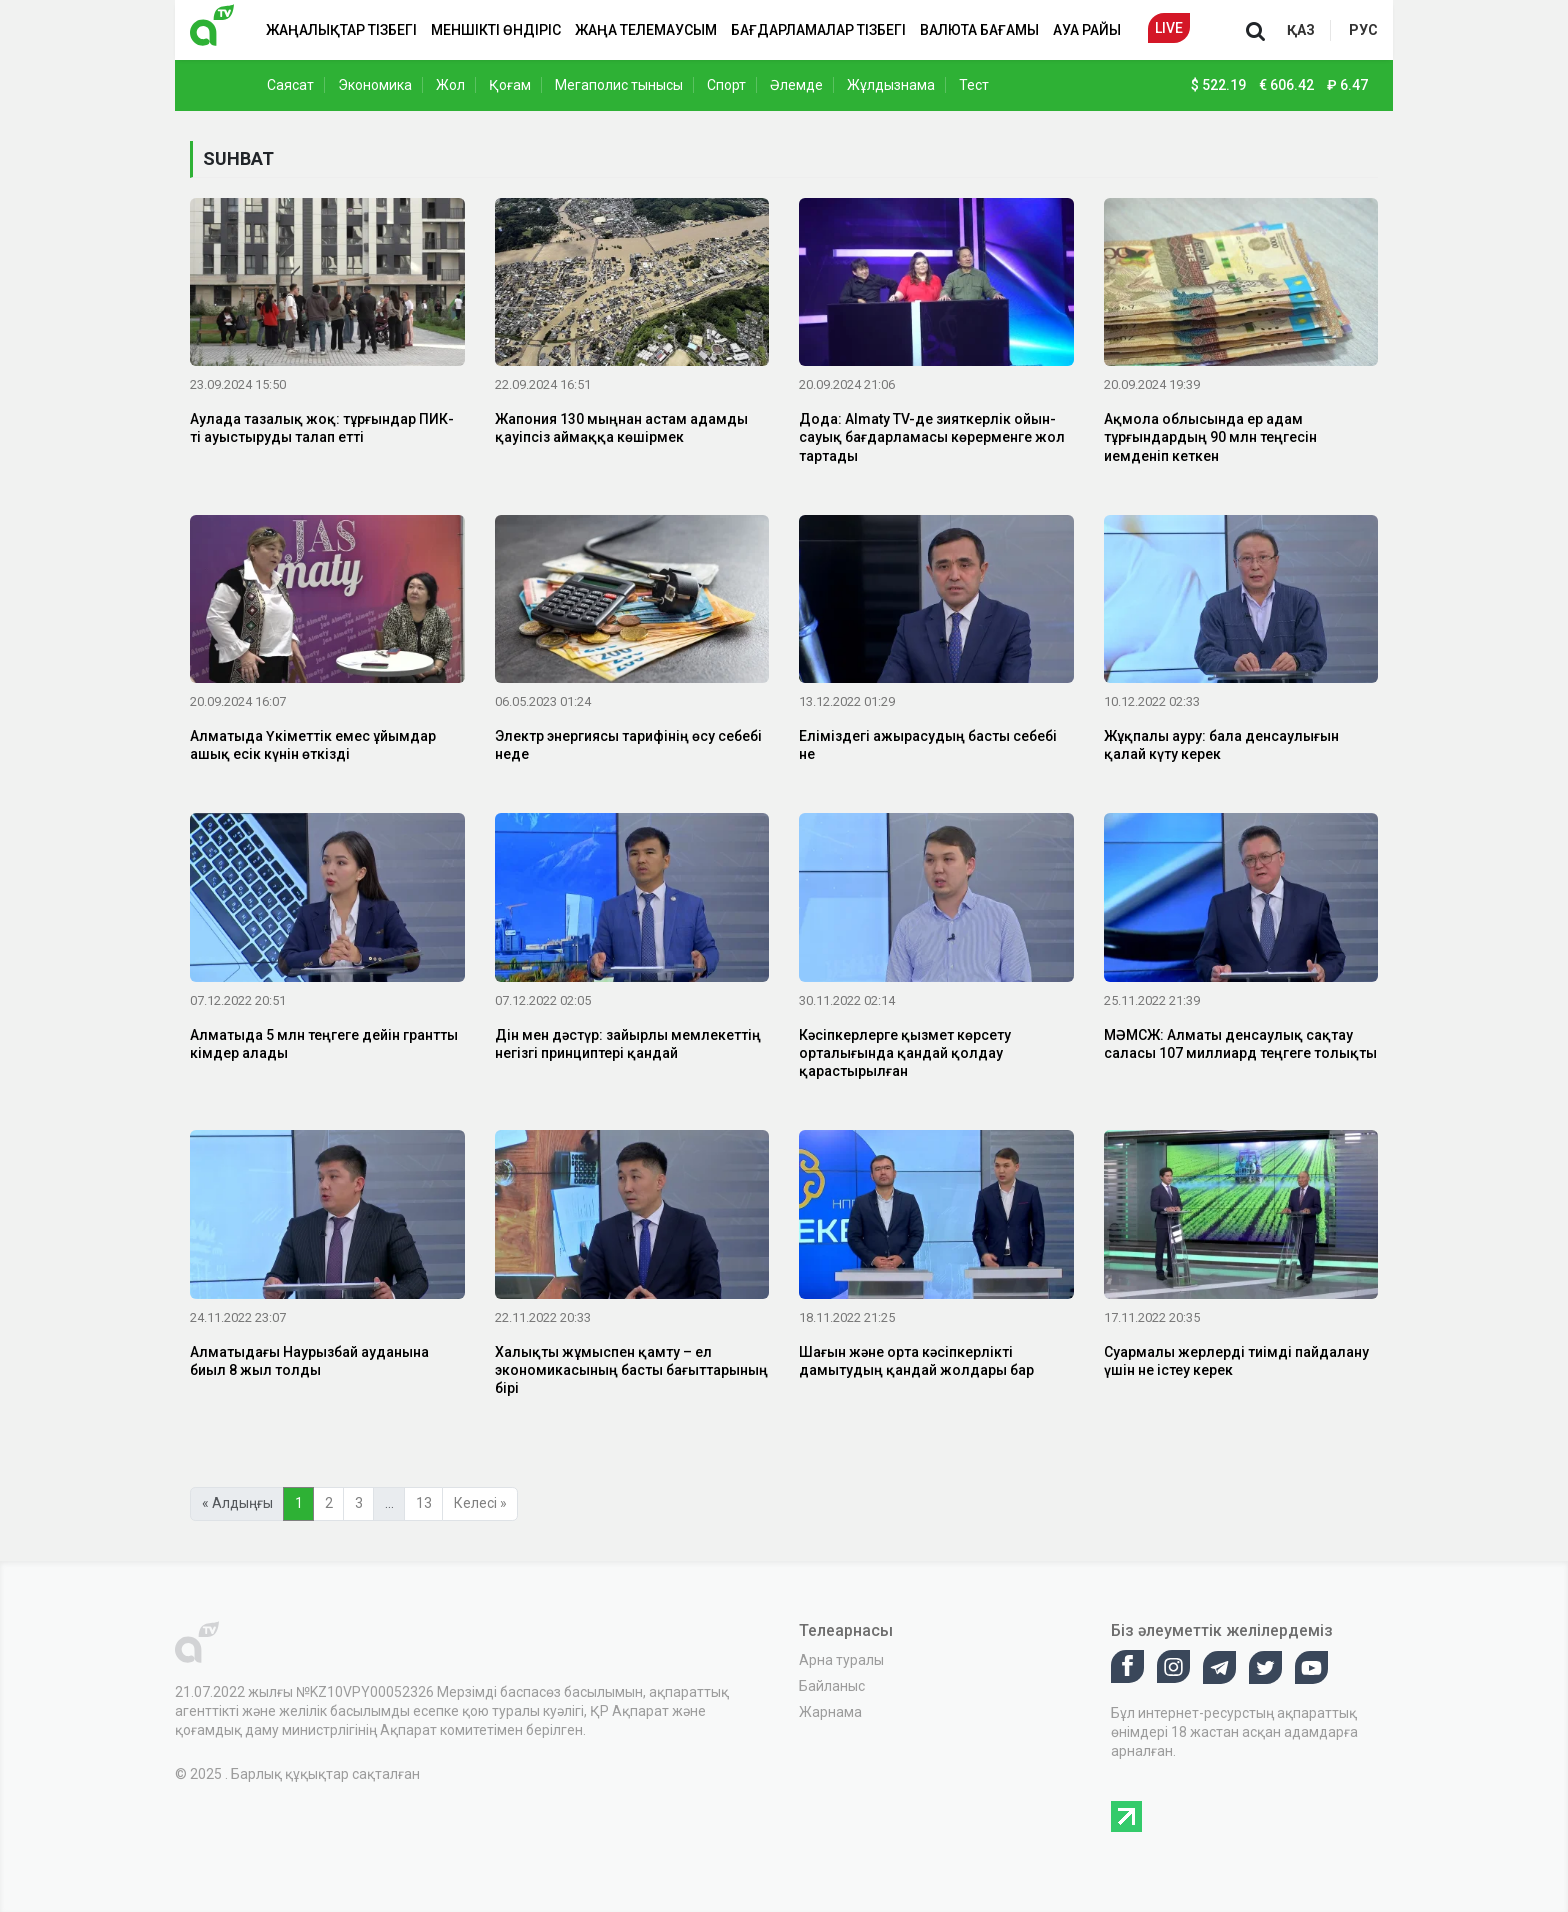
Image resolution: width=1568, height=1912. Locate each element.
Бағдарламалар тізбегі (818, 30)
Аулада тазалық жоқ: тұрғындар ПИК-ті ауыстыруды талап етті (322, 428)
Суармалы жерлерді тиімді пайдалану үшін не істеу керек (1236, 1361)
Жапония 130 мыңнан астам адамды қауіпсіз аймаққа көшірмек (621, 428)
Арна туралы (841, 1660)
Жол (450, 85)
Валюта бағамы (979, 30)
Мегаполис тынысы (619, 85)
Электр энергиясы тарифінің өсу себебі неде (628, 745)
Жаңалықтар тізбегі (341, 30)
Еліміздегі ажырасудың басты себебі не (928, 745)
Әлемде (796, 85)
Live (1169, 28)
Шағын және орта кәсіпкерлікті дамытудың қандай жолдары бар (916, 1361)
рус (1363, 30)
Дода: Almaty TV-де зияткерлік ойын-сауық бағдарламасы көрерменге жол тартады (932, 437)
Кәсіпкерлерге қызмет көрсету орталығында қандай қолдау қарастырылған (905, 1053)
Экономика (375, 85)
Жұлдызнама (891, 85)
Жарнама (830, 1712)
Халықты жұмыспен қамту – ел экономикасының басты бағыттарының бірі (631, 1370)
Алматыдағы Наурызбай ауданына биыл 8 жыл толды (309, 1361)
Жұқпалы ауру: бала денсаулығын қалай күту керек (1221, 745)
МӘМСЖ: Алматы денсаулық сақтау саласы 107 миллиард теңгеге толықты (1240, 1044)
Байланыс (832, 1686)
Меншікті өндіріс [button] (496, 30)
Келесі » (480, 1503)
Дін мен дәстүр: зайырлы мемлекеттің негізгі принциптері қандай (628, 1044)
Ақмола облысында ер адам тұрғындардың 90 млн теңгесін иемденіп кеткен (1210, 437)
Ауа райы (1087, 30)
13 (424, 1503)
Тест (974, 85)
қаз (1301, 30)
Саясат (290, 85)
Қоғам (510, 85)
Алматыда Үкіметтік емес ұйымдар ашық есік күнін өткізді (313, 745)
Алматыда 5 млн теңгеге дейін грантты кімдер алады (324, 1044)
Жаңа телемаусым (646, 30)
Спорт (726, 85)
